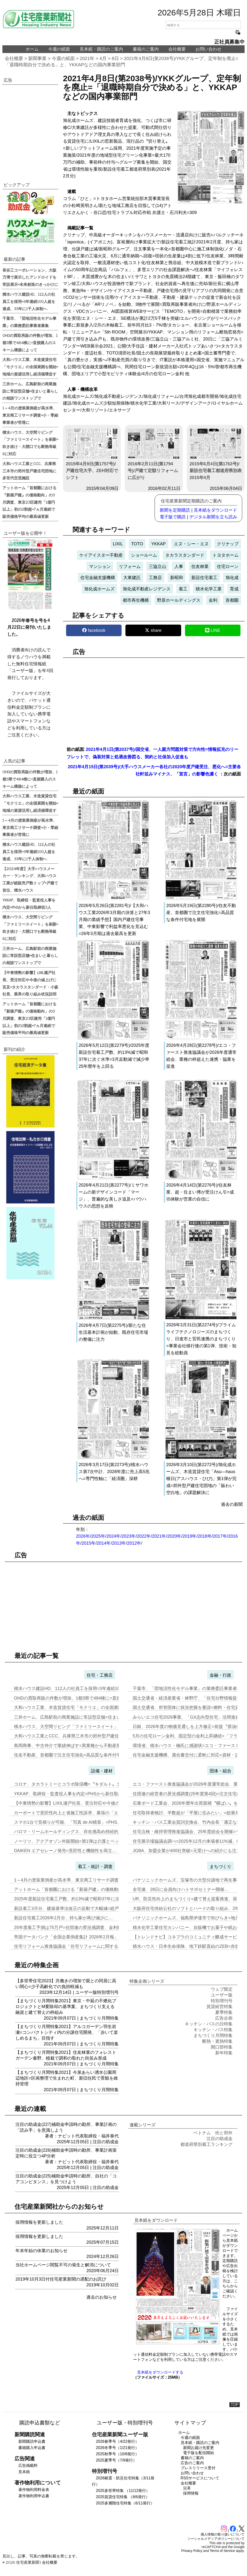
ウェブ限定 (222, 1989)
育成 (234, 589)
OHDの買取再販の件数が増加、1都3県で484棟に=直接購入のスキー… (82, 1698)
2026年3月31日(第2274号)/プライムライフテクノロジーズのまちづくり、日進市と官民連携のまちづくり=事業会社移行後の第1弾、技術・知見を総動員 (201, 1338)
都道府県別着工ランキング (206, 2144)
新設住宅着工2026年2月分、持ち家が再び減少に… (63, 1917)
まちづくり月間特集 (99, 2018)
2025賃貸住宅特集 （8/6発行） (122, 2497)
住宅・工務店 (100, 1675)
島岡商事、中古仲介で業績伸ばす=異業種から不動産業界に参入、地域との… (89, 1745)
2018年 (205, 1536)
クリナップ (228, 543)
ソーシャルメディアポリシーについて (216, 2539)
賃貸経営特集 (219, 2006)
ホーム (32, 49)
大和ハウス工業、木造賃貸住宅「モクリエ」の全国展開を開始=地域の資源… (89, 1707)
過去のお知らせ (101, 2297)
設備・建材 (102, 1770)
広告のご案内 (192, 2463)
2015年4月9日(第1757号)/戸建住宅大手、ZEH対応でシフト (92, 454)
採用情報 (191, 2493)
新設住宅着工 (204, 577)
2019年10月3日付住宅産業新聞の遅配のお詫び (60, 2279)
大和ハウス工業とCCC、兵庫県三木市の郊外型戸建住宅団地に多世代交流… (88, 1736)
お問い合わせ (208, 49)
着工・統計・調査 (95, 1866)
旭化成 (232, 577)
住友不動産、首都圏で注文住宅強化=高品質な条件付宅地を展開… (78, 1755)
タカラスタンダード (184, 555)
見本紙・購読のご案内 (101, 49)
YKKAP (158, 543)
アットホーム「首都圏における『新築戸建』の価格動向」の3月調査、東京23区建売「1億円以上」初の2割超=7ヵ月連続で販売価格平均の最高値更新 (29, 501)
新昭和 (176, 577)
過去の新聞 (232, 1504)
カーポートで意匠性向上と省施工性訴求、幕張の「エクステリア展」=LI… (86, 1812)
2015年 (89, 1543)
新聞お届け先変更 (198, 2448)
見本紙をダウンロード (215, 510)
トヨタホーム (226, 555)
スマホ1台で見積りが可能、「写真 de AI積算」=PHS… (68, 1822)
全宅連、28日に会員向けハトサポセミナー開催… (181, 1889)
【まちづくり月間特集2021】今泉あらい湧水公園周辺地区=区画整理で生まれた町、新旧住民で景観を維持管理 (66, 2078)
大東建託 (132, 577)
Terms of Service (222, 2551)
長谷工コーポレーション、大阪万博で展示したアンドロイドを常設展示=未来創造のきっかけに (30, 277)
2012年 (134, 1543)
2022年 (144, 1536)
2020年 (174, 1536)
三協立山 (157, 566)
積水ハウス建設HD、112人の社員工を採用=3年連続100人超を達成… (81, 1688)
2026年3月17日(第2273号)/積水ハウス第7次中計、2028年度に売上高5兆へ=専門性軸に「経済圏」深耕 (114, 1471)
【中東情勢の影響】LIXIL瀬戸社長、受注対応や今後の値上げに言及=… (83, 1803)
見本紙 (24, 2472)
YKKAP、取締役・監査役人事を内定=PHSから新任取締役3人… (76, 1793)
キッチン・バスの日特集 (209, 2024)
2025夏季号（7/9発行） (116, 2460)
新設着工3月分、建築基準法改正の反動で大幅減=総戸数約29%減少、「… (86, 1908)
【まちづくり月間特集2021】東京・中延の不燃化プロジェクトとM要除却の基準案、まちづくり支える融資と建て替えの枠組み (65, 2006)
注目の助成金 (106, 2141)
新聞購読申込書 (31, 2441)
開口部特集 (222, 2047)
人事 (178, 566)
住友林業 (200, 566)
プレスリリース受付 (198, 2468)
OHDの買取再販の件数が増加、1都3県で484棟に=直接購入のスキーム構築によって (30, 342)
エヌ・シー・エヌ (191, 543)
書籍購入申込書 (31, 2448)
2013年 (119, 1543)
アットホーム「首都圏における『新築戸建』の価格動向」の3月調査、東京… (89, 1889)
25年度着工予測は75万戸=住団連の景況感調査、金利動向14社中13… (81, 1927)
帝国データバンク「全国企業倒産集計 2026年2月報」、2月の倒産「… (82, 1937)
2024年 (113, 1536)
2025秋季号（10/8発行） (117, 2454)
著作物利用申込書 (33, 2496)
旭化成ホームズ (99, 589)
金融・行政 (220, 1675)
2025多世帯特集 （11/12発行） (123, 2491)
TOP (235, 2404)
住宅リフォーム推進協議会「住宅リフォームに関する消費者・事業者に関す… (90, 1946)
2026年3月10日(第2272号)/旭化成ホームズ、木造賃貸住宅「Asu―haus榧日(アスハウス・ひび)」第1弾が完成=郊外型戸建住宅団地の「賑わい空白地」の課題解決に (201, 1478)
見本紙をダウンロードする (160, 2372)
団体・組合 (220, 1770)
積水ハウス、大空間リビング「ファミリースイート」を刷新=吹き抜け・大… (89, 1726)
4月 (103, 58)
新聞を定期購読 (175, 510)
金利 (213, 600)
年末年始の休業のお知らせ (41, 2250)
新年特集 (224, 2052)
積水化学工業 (209, 589)
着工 (183, 589)
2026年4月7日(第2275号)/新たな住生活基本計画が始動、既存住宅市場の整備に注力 (113, 1332)
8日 (115, 58)
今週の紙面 (59, 49)
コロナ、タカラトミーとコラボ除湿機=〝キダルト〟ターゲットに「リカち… (89, 1784)
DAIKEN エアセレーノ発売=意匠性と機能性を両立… (65, 1850)
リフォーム (130, 566)
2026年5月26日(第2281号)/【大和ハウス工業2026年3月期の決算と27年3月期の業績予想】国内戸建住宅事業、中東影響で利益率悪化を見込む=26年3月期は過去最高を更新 (114, 919)
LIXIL (118, 543)
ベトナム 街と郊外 (213, 2132)
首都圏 (232, 600)
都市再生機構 (136, 600)
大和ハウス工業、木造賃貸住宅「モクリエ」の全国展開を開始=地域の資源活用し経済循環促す (30, 366)
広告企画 (224, 2018)
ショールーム (144, 555)
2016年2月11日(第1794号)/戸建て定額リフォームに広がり (154, 454)
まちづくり (220, 1866)
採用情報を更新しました (39, 2222)
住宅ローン (228, 566)
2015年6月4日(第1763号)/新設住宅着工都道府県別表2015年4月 (216, 454)
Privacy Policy (191, 2551)
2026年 (83, 1536)
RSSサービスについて (200, 2478)
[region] (154, 698)
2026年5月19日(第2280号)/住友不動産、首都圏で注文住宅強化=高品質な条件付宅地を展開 (201, 912)
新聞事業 (37, 58)
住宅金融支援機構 (97, 577)
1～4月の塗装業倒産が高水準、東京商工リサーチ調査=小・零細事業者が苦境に (30, 415)
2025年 (98, 1536)
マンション (100, 566)
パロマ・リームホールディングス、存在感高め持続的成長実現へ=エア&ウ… (88, 1831)
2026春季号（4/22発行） (117, 2441)
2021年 (87, 58)
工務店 (155, 577)
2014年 (104, 1543)
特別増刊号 (108, 1992)
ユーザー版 (86, 1992)
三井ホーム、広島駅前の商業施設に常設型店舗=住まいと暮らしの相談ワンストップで (30, 390)
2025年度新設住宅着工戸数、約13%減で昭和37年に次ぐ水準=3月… (80, 1898)
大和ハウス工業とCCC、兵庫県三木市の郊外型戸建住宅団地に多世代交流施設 (29, 470)
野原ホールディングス (178, 600)
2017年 (220, 1536)
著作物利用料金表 (33, 2490)
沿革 (187, 2488)
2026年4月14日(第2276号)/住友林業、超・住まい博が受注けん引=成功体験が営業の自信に (200, 1192)
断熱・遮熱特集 (217, 2041)
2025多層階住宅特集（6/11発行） (125, 2503)
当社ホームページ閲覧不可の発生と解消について (63, 2264)
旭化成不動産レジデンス (147, 589)
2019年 (189, 1536)
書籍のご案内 (146, 49)
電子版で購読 (173, 516)
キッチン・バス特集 (213, 2029)
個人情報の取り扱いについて (223, 2534)
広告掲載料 (28, 2465)
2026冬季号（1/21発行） (117, 2448)
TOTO (137, 543)
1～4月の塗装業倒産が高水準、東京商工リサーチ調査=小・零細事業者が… (87, 1880)
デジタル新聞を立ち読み (213, 516)
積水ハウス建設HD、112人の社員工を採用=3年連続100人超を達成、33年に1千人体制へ (28, 301)
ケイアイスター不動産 (101, 555)
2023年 (129, 1536)
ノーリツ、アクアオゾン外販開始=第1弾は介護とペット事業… (75, 1841)
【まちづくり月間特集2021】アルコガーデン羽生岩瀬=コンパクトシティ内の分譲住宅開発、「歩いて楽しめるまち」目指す (66, 2032)
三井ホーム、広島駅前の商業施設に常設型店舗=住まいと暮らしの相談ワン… (89, 1717)
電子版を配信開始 (198, 2453)
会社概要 (177, 49)
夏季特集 (224, 2012)
